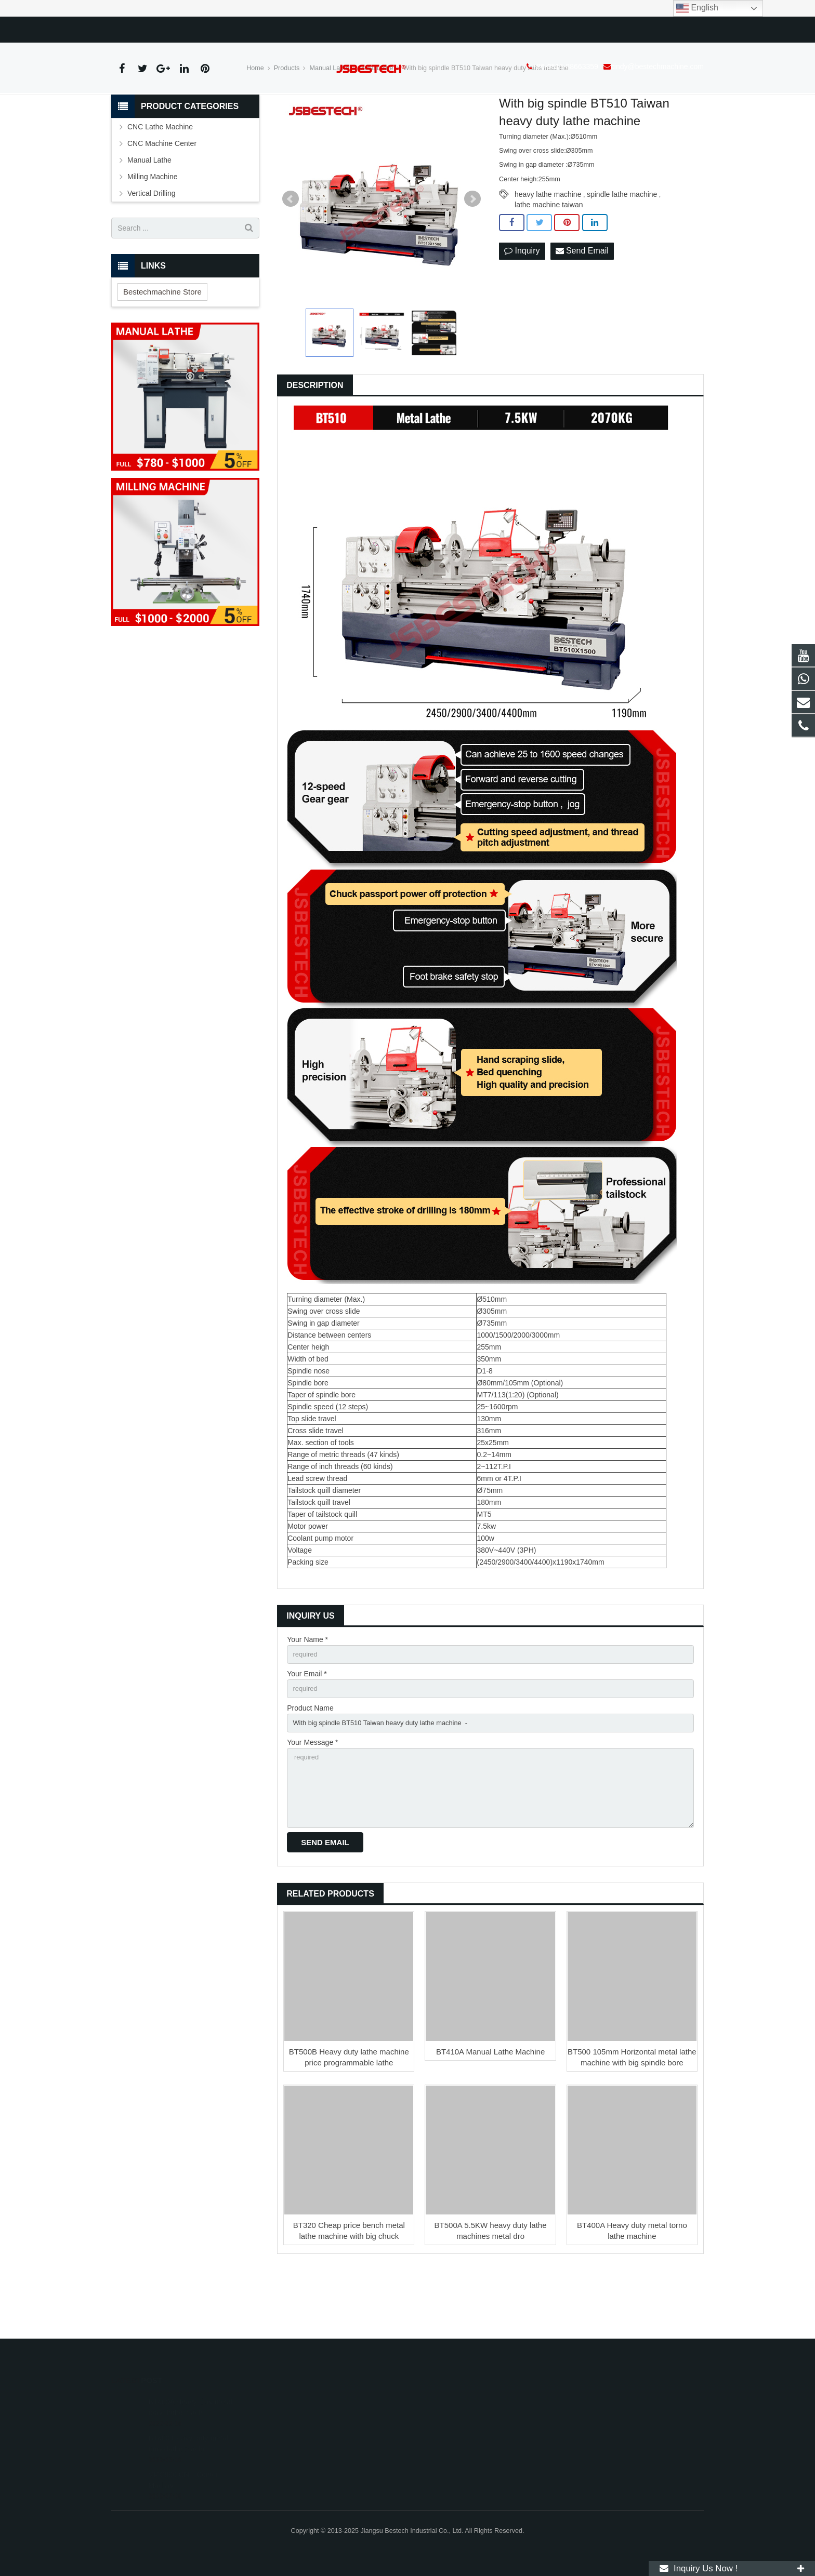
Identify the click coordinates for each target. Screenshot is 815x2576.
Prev (290, 253)
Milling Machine (152, 230)
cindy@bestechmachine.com (241, 27)
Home (255, 121)
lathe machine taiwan (549, 259)
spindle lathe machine (622, 248)
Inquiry (522, 305)
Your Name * (307, 1693)
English (697, 8)
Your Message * (312, 1801)
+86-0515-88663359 (150, 27)
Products (287, 121)
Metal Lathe (376, 121)
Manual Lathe (329, 121)
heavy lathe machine (548, 248)
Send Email (582, 305)
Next (472, 253)
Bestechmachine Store (162, 345)
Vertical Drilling (151, 247)
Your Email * (307, 1729)
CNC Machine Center (161, 197)
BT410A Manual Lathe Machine (490, 2117)
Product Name (310, 1765)
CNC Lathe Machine (160, 181)
